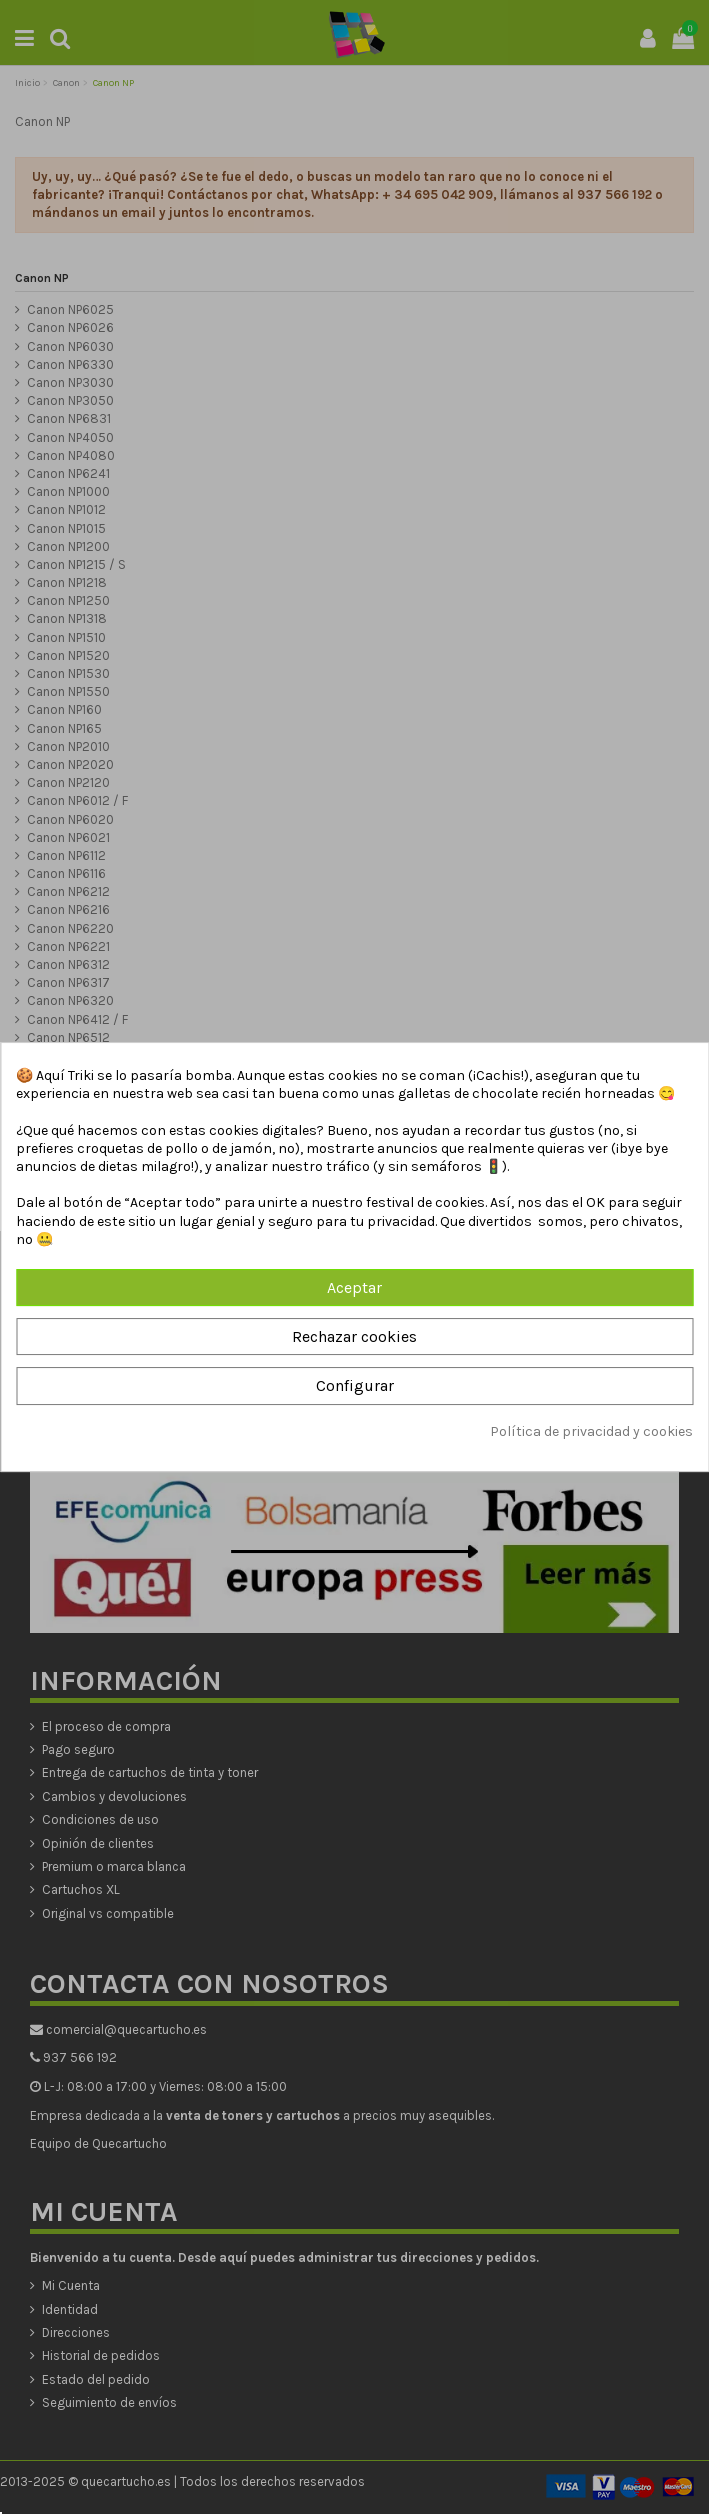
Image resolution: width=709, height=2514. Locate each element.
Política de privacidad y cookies (591, 1431)
